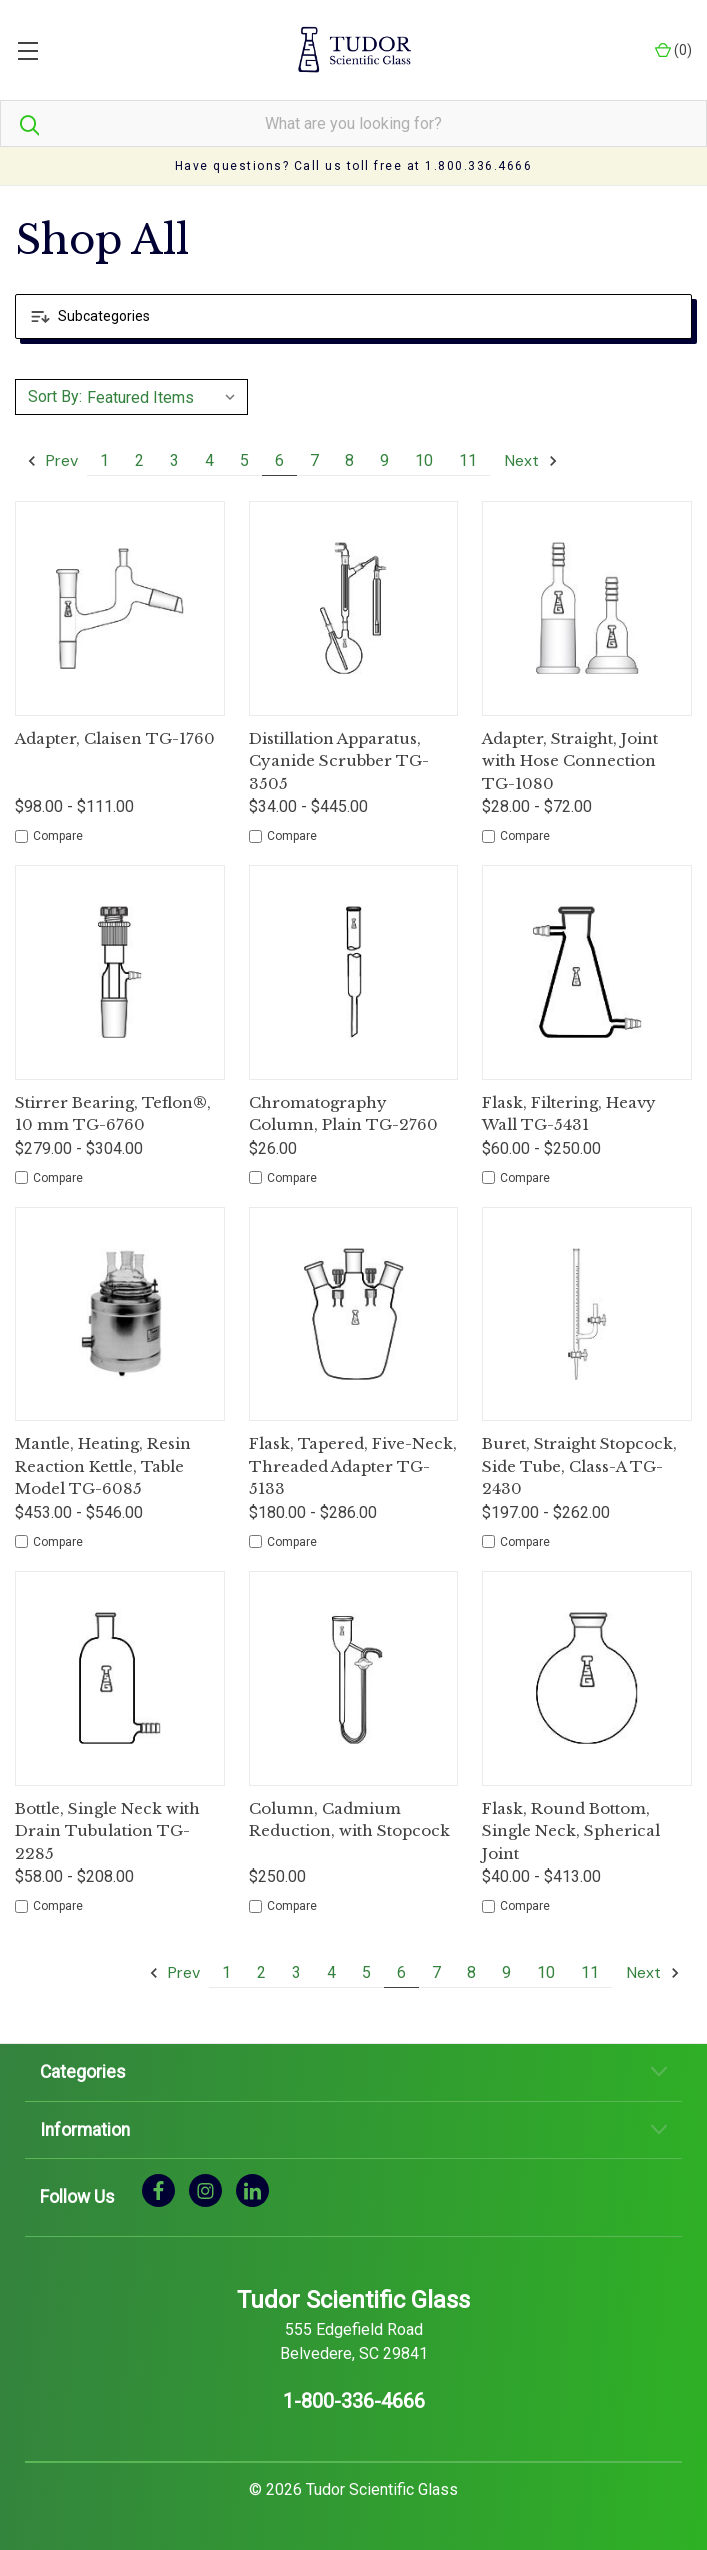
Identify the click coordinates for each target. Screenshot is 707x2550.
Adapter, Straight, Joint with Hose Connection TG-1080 (570, 761)
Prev (52, 460)
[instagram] (205, 2189)
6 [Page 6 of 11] (279, 460)
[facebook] (158, 2189)
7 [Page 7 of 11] (314, 460)
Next (532, 460)
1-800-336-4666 (354, 2401)
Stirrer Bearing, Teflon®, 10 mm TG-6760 (113, 1114)
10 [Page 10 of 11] (424, 460)
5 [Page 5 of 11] (244, 460)
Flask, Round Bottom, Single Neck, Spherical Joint (571, 1831)
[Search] (20, 123)
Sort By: (55, 396)
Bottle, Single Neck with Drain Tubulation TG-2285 (107, 1831)
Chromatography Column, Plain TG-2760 (343, 1114)
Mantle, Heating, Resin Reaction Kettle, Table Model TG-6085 (103, 1466)
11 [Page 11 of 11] (468, 460)
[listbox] (164, 397)
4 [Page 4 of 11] (209, 460)
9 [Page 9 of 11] (384, 460)
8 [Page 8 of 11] (349, 460)
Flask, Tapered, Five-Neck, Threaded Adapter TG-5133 (353, 1466)
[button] (353, 316)
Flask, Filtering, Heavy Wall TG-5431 (569, 1114)
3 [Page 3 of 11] (174, 460)
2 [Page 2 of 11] (139, 460)
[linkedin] (252, 2189)
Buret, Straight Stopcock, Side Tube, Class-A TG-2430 (579, 1466)
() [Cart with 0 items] (673, 50)
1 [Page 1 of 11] (104, 460)
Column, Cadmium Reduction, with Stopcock (349, 1820)
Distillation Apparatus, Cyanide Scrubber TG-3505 (339, 761)
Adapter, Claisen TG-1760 (115, 738)
